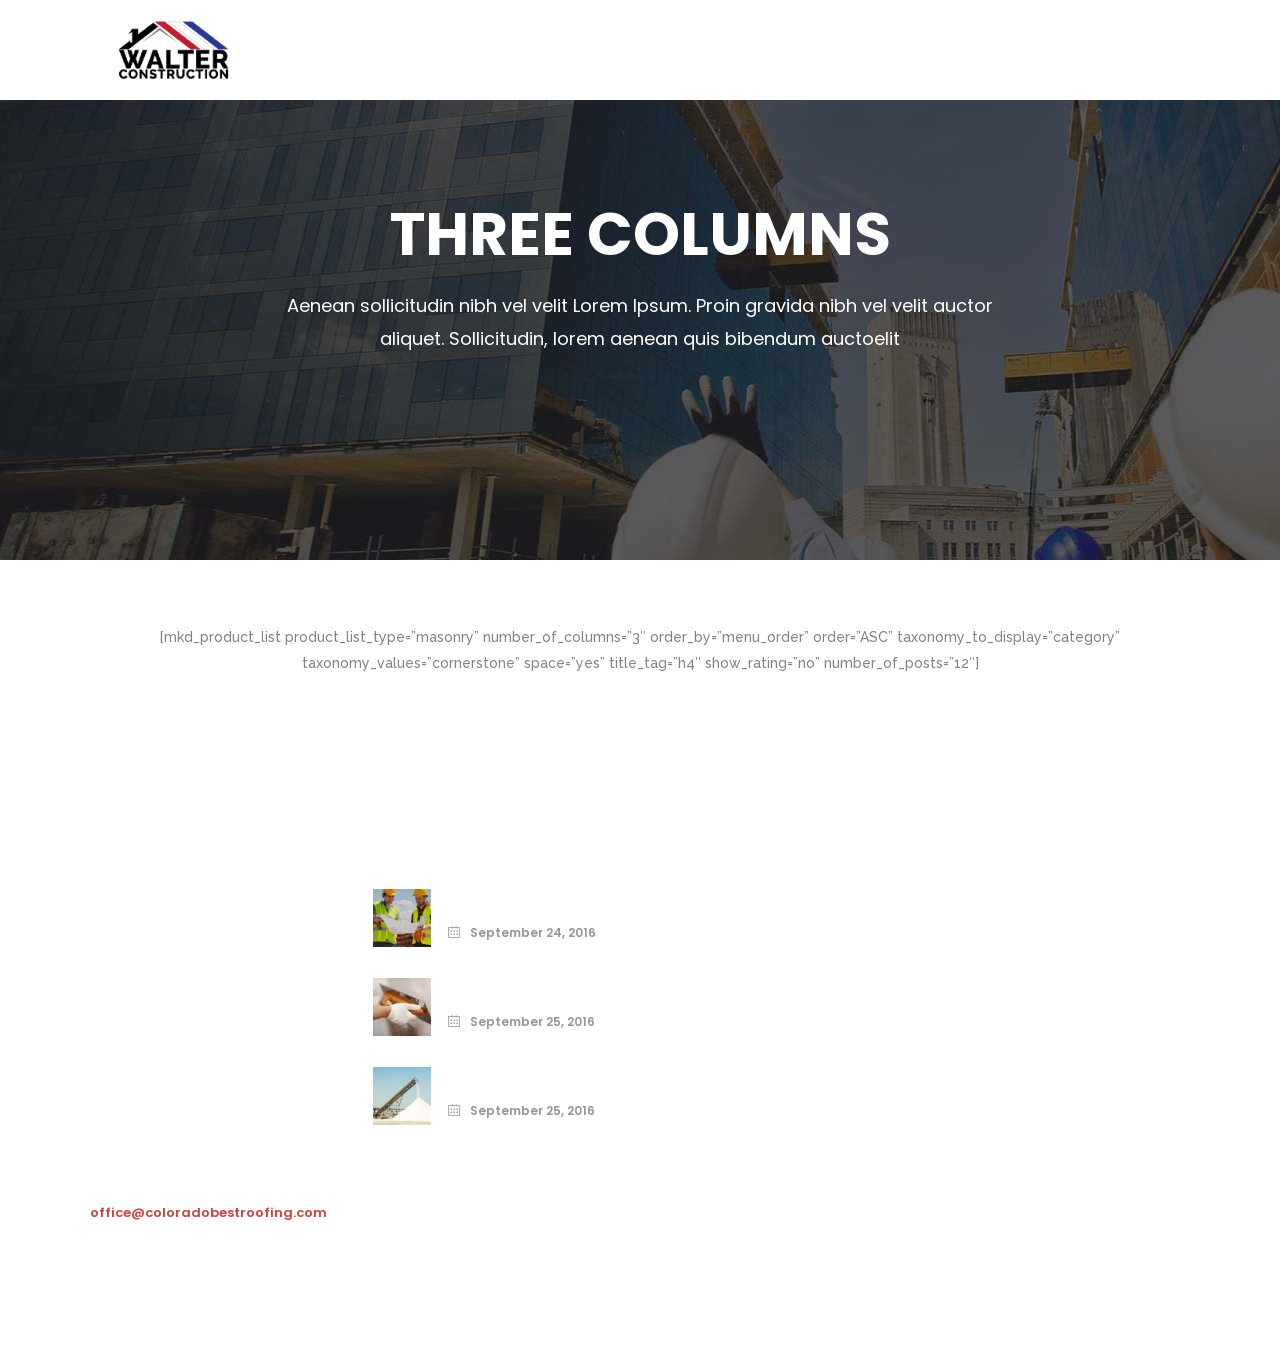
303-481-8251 (163, 1149)
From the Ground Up (524, 986)
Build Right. (489, 1075)
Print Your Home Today (536, 897)
